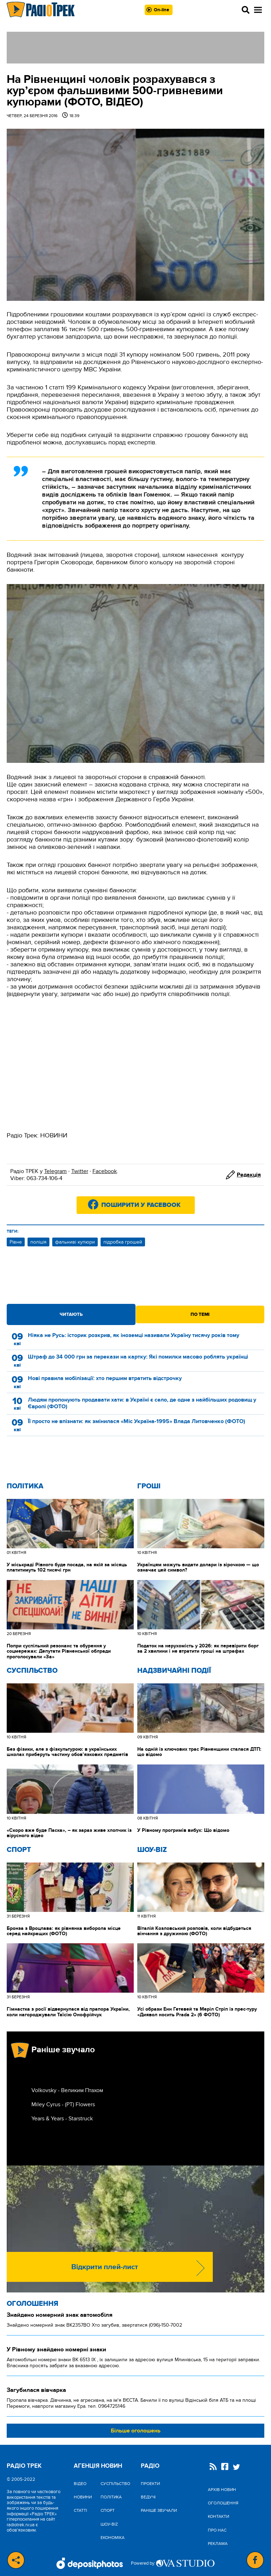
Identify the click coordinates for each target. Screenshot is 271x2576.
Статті (80, 2510)
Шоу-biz (152, 1850)
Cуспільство (32, 1670)
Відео (80, 2483)
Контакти (218, 2516)
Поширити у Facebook (141, 1205)
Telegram (55, 1171)
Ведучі (148, 2497)
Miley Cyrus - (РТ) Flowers (63, 2104)
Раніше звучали (159, 2510)
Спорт (19, 1850)
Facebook (104, 1171)
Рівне (16, 1242)
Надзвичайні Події (174, 1670)
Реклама (218, 2543)
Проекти (150, 2483)
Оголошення (32, 2303)
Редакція (249, 1174)
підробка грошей (122, 1242)
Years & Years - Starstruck (62, 2118)
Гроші (149, 1486)
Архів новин (222, 2489)
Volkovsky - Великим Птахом (67, 2090)
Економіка (113, 2537)
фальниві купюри (75, 1242)
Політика (25, 1486)
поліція (38, 1242)
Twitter (79, 1171)
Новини (83, 2497)
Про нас (217, 2530)
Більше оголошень (136, 2430)
